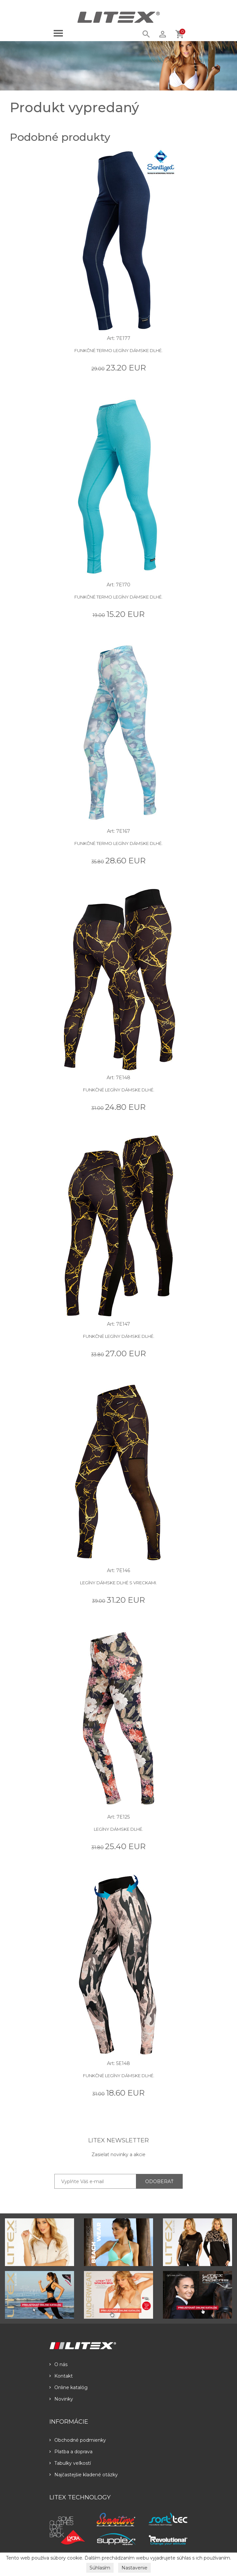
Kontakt (61, 2376)
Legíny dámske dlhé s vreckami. (118, 1582)
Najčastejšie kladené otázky (83, 2475)
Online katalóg (68, 2387)
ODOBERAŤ (159, 2181)
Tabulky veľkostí (70, 2463)
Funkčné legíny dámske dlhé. (118, 1089)
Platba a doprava (70, 2452)
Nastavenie (134, 2568)
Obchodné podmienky (77, 2440)
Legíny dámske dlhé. (118, 1829)
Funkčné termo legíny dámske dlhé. (118, 350)
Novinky (61, 2399)
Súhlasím (100, 2568)
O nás (58, 2364)
